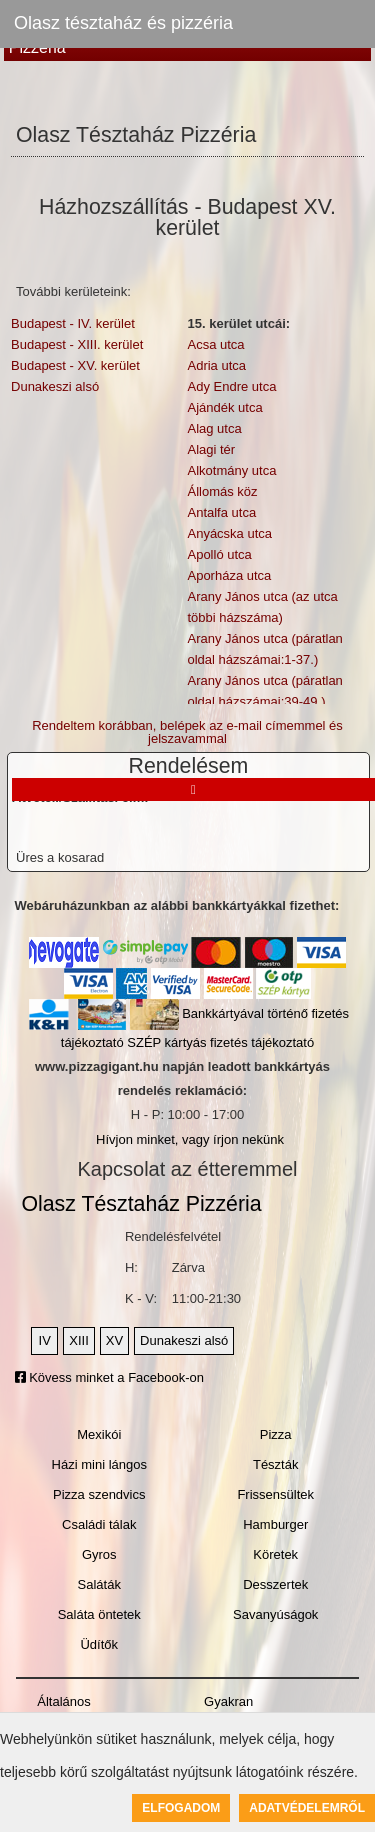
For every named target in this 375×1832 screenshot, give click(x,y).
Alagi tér (211, 449)
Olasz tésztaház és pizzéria (123, 23)
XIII (79, 1340)
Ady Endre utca (231, 386)
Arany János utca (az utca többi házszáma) (262, 607)
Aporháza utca (229, 575)
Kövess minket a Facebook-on (109, 1377)
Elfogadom (181, 1808)
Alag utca (214, 428)
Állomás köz (222, 491)
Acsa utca (215, 344)
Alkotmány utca (231, 470)
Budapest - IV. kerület (73, 323)
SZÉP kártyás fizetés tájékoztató (220, 1042)
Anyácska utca (229, 533)
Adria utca (216, 365)
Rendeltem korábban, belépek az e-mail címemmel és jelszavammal (187, 732)
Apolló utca (219, 554)
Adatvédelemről (307, 1808)
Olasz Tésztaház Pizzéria (141, 1204)
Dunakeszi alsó (55, 386)
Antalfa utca (221, 512)
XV (114, 1340)
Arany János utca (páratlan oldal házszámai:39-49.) (264, 691)
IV (45, 1340)
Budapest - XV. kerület (75, 365)
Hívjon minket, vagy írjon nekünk (190, 1139)
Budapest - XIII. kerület (77, 344)
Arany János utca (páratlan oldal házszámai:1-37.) (264, 649)
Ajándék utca (224, 407)
